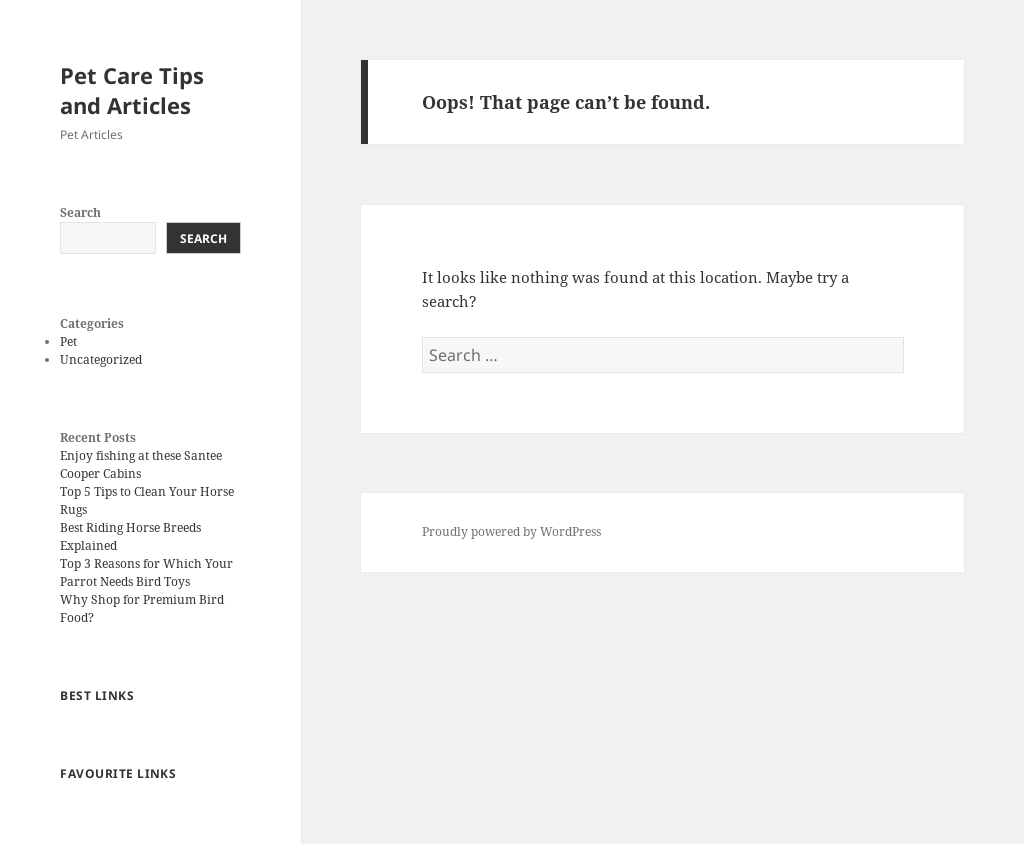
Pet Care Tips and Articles (132, 90)
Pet (68, 341)
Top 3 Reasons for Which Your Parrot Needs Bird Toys (146, 572)
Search (80, 212)
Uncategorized (101, 359)
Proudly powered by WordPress (511, 531)
